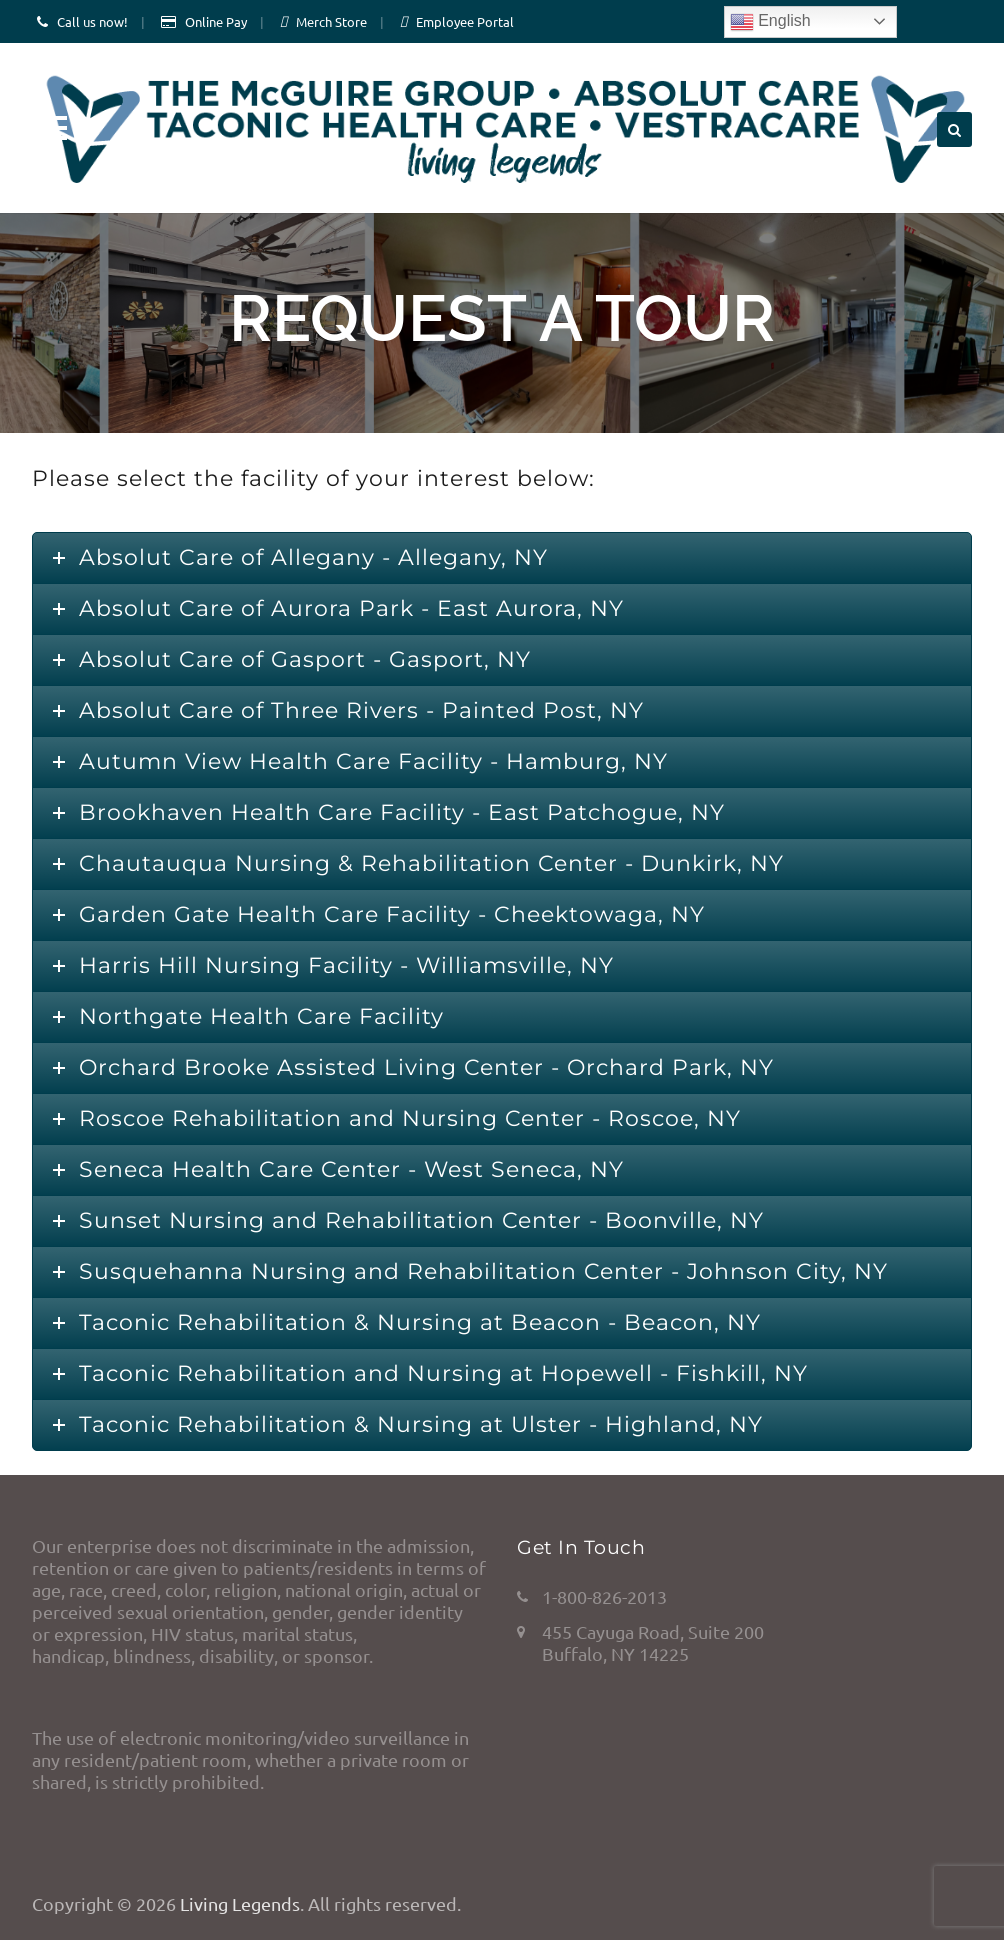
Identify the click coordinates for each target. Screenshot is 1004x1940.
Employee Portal (465, 21)
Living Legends (240, 1903)
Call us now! (92, 21)
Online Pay (216, 21)
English (770, 22)
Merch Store (331, 21)
